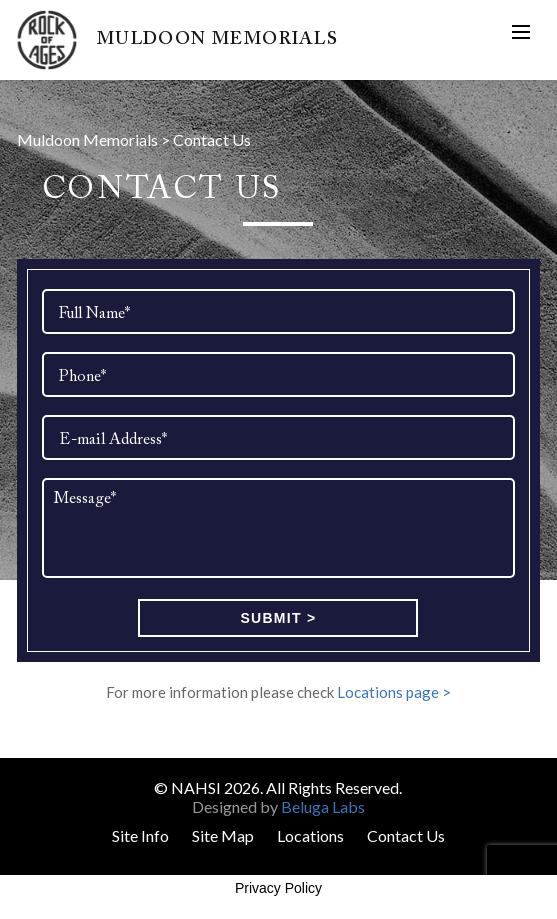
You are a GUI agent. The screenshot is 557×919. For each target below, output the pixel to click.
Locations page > (394, 692)
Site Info (140, 835)
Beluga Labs (323, 806)
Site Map (223, 835)
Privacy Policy (278, 888)
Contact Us (406, 835)
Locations (310, 835)
